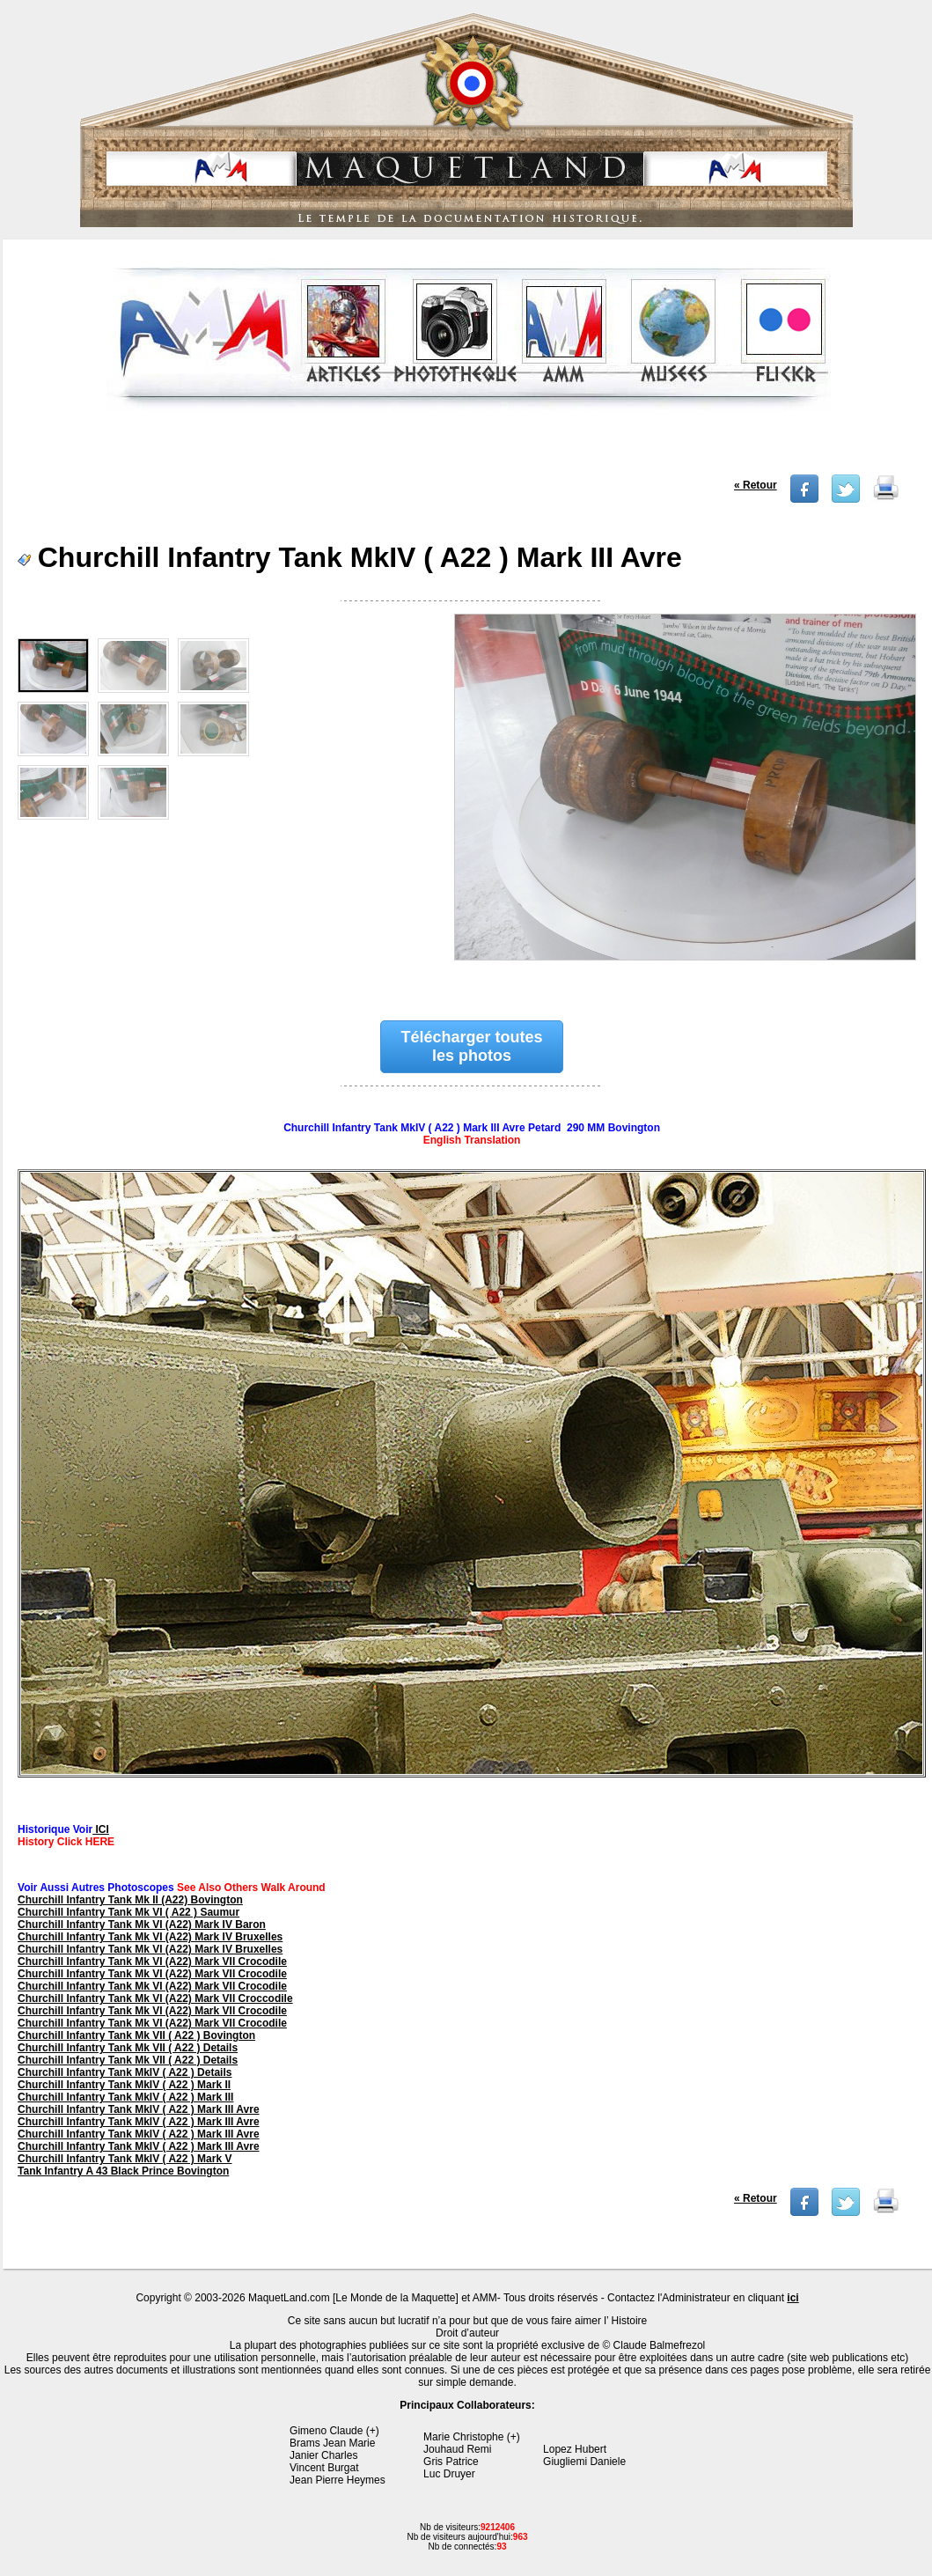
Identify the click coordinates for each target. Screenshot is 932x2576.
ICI (100, 1829)
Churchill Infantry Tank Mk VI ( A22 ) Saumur (128, 1912)
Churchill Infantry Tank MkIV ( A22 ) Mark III (125, 2097)
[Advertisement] (469, 448)
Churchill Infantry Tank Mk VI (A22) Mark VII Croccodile (155, 1998)
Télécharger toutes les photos (472, 1046)
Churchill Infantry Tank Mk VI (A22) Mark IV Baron (142, 1924)
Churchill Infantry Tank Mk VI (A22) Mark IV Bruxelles (150, 1937)
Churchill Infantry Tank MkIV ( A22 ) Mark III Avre (139, 2109)
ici (792, 2298)
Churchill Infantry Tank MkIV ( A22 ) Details (124, 2072)
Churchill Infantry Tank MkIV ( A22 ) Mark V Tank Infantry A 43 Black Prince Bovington (124, 2165)
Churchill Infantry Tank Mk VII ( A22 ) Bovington (136, 2035)
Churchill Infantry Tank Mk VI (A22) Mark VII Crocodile (152, 1961)
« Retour (755, 485)
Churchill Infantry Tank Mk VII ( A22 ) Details (128, 2048)
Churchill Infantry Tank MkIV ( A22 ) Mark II (124, 2085)
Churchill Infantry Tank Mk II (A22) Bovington (130, 1900)
